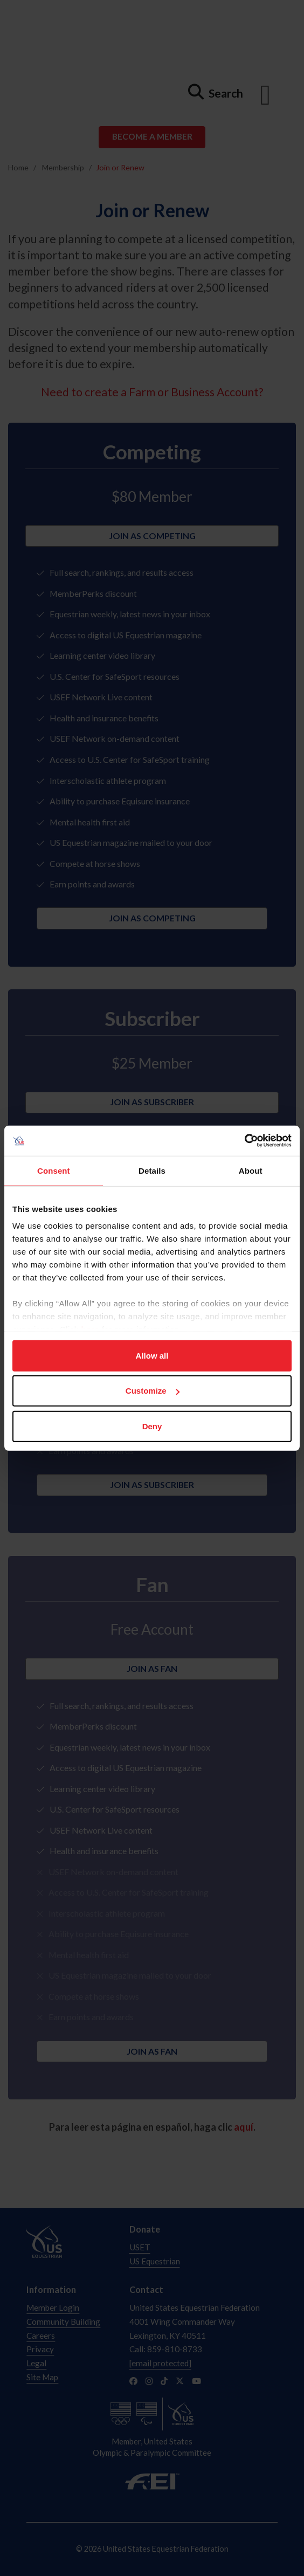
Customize (152, 1390)
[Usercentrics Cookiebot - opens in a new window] (244, 1141)
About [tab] (250, 1170)
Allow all (152, 1355)
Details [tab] (152, 1170)
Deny (152, 1425)
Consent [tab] (53, 1170)
